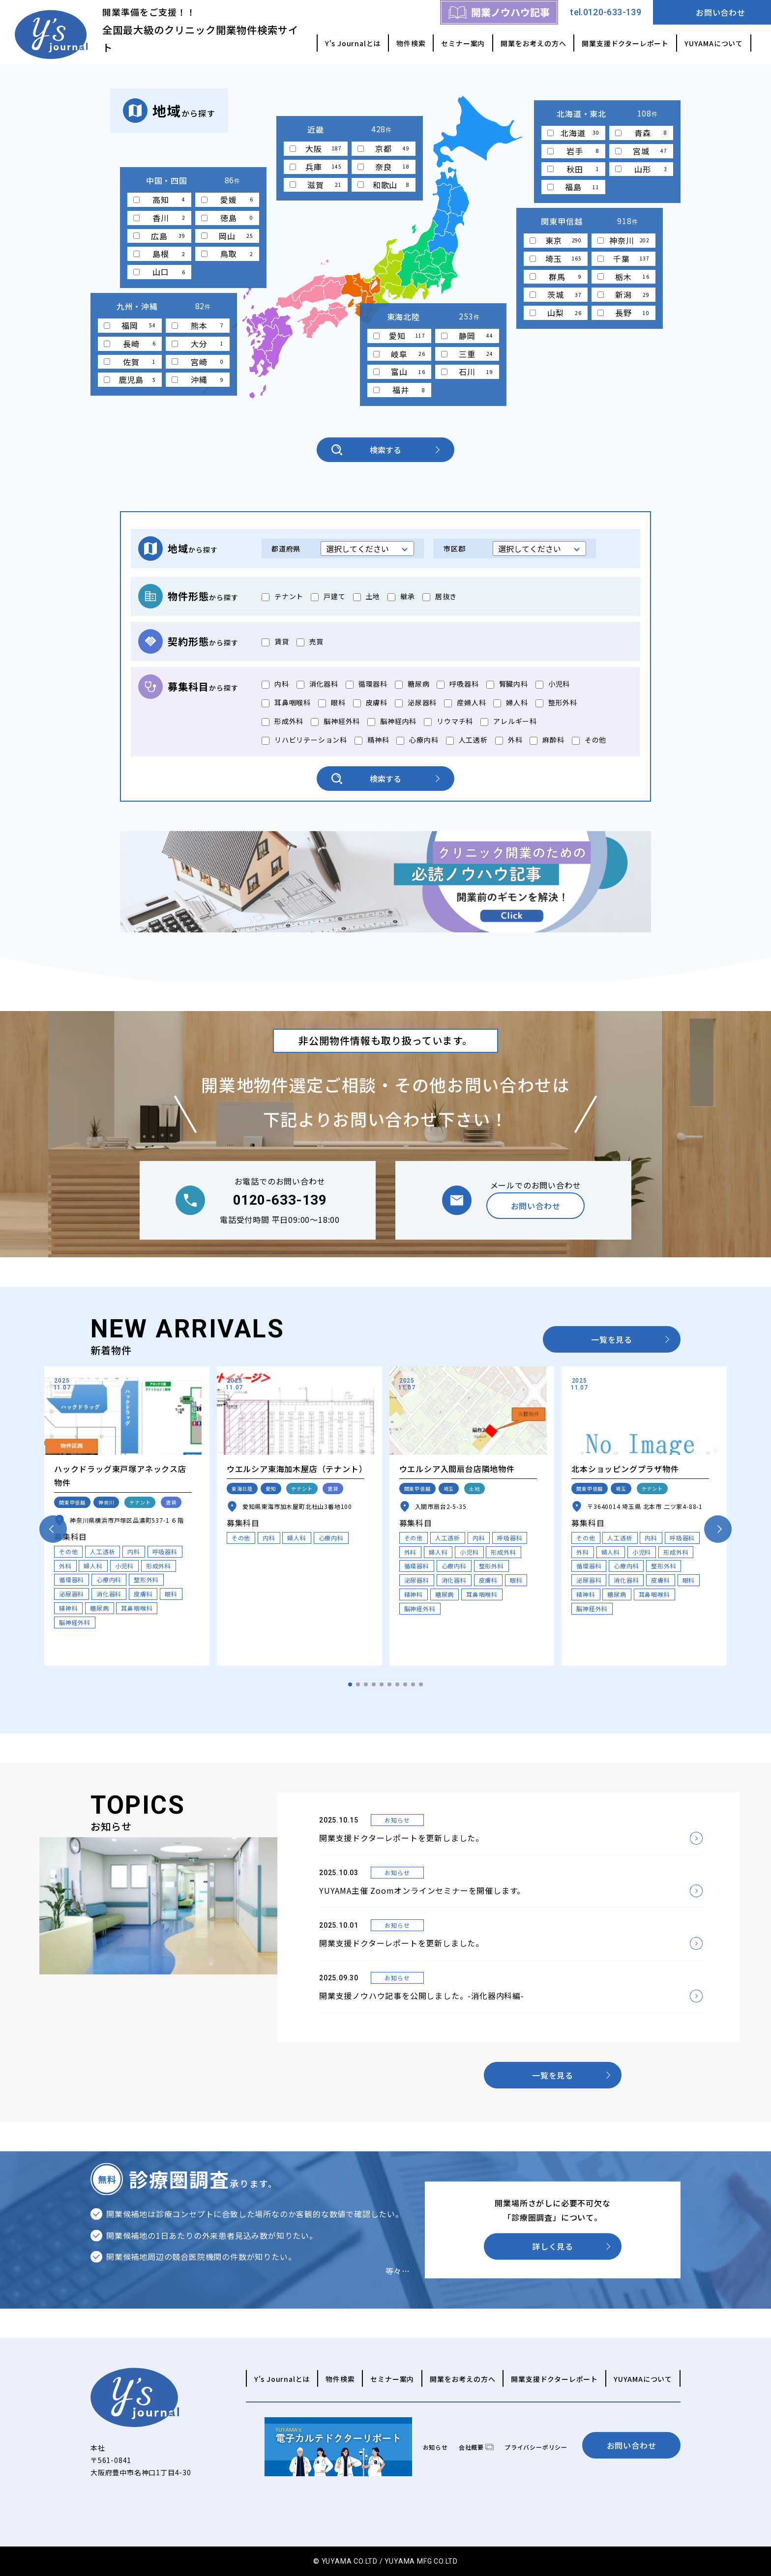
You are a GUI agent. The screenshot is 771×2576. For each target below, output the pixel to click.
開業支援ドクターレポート (625, 43)
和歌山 (383, 185)
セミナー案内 (463, 43)
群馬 (556, 277)
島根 (159, 254)
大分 (198, 343)
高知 (159, 199)
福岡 (130, 325)
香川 (159, 218)
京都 (383, 148)
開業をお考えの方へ (533, 43)
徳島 (227, 218)
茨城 (556, 294)
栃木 (623, 277)
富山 (399, 371)
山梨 (556, 312)
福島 (573, 187)
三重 (467, 354)
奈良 (383, 167)
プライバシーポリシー (535, 2447)
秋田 (573, 169)
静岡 (467, 336)
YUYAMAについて (713, 43)
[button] (350, 1684)
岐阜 (399, 354)
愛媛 (227, 199)
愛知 (399, 336)
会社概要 (471, 2447)
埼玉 (556, 258)
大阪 (316, 148)
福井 (399, 390)
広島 (159, 236)
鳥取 (227, 254)
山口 (159, 272)
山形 (641, 169)
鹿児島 (130, 379)
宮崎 (198, 362)
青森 (641, 133)
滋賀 (316, 185)
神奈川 (623, 240)
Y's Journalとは (353, 43)
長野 (623, 312)
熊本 (198, 325)
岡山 (227, 236)
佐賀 (130, 362)
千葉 (623, 258)
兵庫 (316, 167)
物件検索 (410, 43)
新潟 (623, 294)
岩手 (573, 151)
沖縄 (198, 379)
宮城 (641, 151)
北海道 (573, 133)
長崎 (130, 343)
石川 (467, 371)
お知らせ (435, 2447)
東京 (556, 240)
